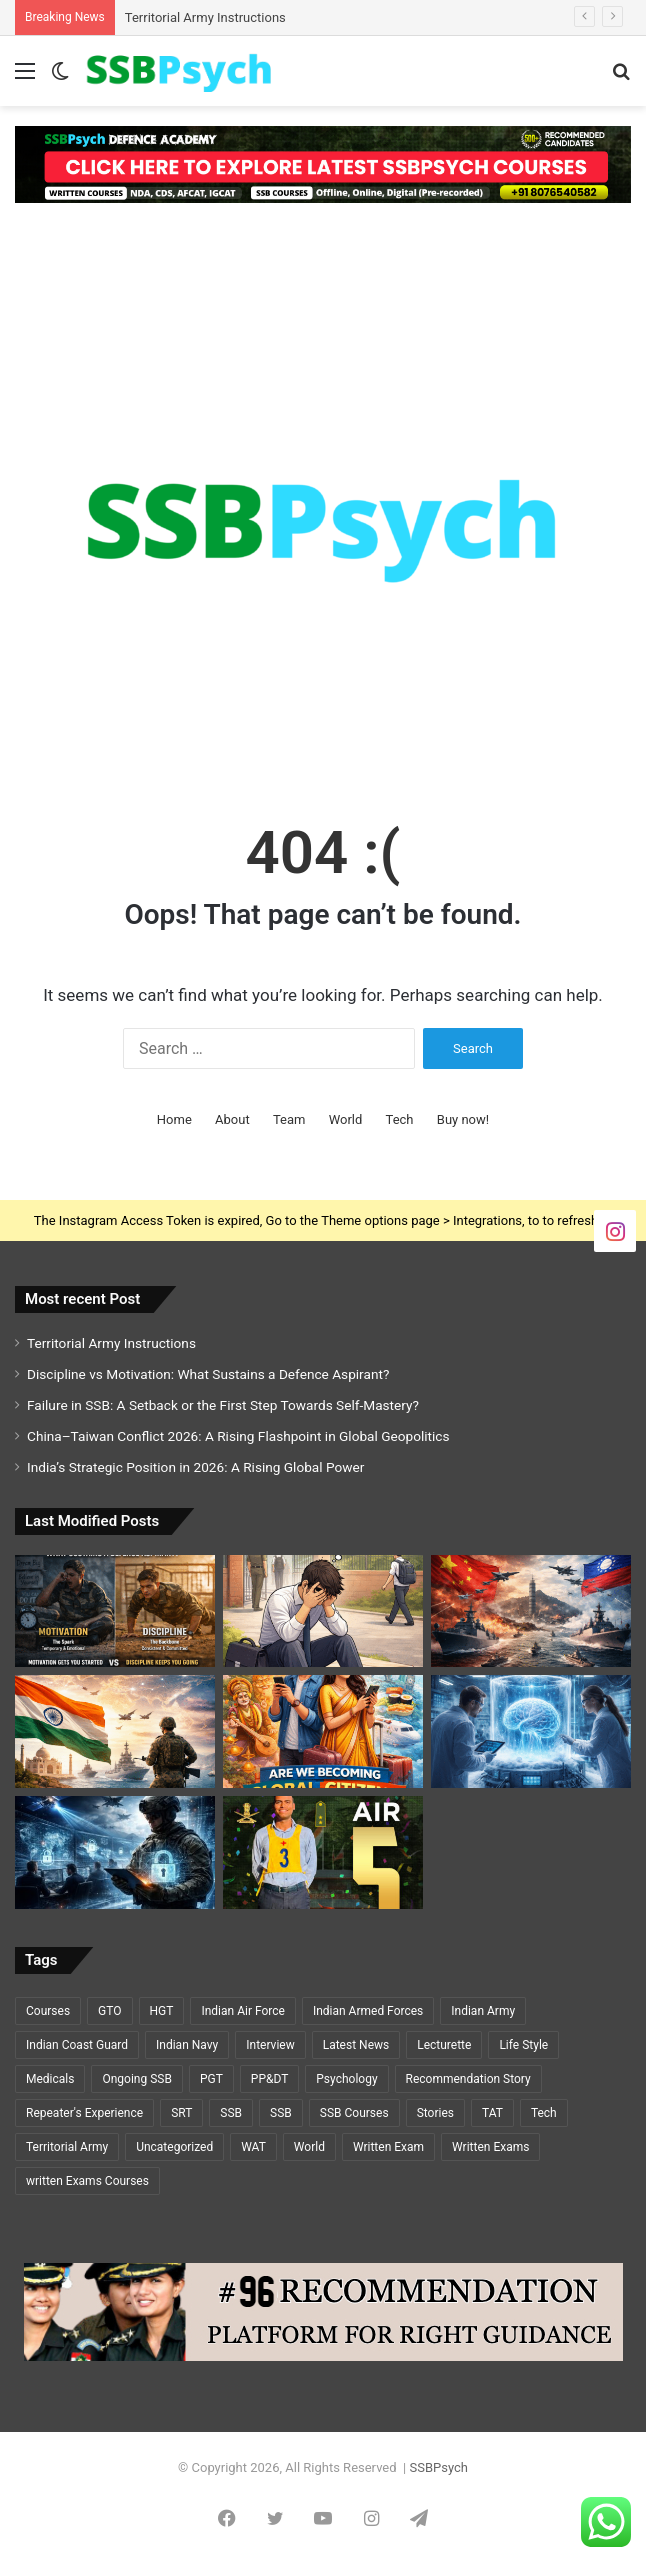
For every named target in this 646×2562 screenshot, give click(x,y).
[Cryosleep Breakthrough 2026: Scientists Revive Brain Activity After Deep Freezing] (531, 1731)
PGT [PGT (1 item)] (211, 2079)
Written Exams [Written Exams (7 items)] (490, 2147)
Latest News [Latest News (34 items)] (356, 2045)
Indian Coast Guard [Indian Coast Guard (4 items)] (77, 2045)
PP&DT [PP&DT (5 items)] (269, 2079)
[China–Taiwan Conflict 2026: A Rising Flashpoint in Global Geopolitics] (531, 1611)
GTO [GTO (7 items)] (109, 2011)
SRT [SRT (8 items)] (181, 2113)
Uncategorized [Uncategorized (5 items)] (174, 2147)
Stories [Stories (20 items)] (435, 2113)
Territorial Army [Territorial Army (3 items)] (67, 2147)
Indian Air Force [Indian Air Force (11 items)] (242, 2011)
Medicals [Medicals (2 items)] (50, 2079)
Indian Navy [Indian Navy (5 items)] (187, 2045)
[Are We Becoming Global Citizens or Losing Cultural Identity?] (323, 1731)
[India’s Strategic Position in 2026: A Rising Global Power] (115, 1731)
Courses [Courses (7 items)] (48, 2011)
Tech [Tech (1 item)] (544, 2113)
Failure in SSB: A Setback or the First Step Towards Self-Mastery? (223, 1405)
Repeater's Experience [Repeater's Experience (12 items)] (84, 2113)
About (232, 1119)
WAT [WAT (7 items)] (253, 2147)
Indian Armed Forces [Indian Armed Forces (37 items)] (368, 2011)
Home (174, 1119)
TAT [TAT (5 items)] (492, 2113)
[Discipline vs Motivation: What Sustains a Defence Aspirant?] (115, 1611)
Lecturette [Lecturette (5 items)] (444, 2045)
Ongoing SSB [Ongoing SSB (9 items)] (136, 2079)
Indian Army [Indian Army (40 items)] (483, 2011)
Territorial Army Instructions (205, 17)
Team (289, 1119)
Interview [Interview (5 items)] (270, 2045)
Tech (400, 1119)
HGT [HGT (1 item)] (162, 2011)
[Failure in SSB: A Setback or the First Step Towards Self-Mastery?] (323, 1611)
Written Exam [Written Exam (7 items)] (388, 2147)
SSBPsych (438, 2467)
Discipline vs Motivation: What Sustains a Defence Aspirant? (208, 1374)
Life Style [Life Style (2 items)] (523, 2045)
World (346, 1119)
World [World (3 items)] (309, 2147)
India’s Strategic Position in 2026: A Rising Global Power (195, 1467)
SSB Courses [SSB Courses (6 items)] (354, 2113)
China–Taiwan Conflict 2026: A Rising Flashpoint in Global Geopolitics (238, 1436)
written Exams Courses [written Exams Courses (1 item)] (87, 2181)
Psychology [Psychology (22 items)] (346, 2079)
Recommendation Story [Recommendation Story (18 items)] (468, 2079)
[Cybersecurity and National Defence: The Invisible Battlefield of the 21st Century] (115, 1852)
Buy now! (463, 1119)
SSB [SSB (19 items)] (231, 2113)
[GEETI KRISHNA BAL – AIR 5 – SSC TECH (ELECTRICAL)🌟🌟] (323, 1852)
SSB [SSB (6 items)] (281, 2113)
